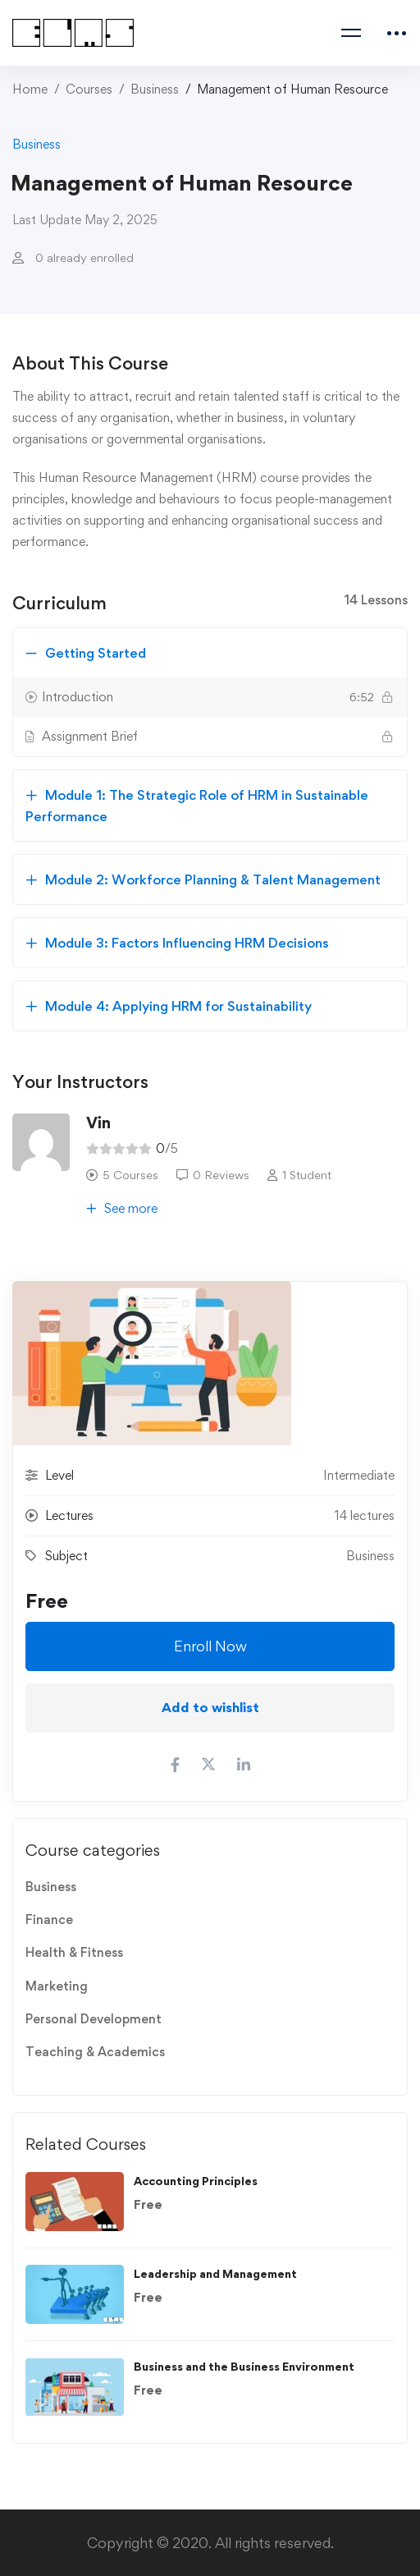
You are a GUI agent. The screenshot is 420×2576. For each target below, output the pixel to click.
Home (30, 89)
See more (122, 1208)
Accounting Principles (196, 2181)
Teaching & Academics (95, 2051)
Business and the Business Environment (244, 2366)
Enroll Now (210, 1646)
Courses (89, 89)
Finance (49, 1919)
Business (154, 89)
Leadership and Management (215, 2273)
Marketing (56, 1986)
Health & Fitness (74, 1952)
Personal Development (93, 2019)
